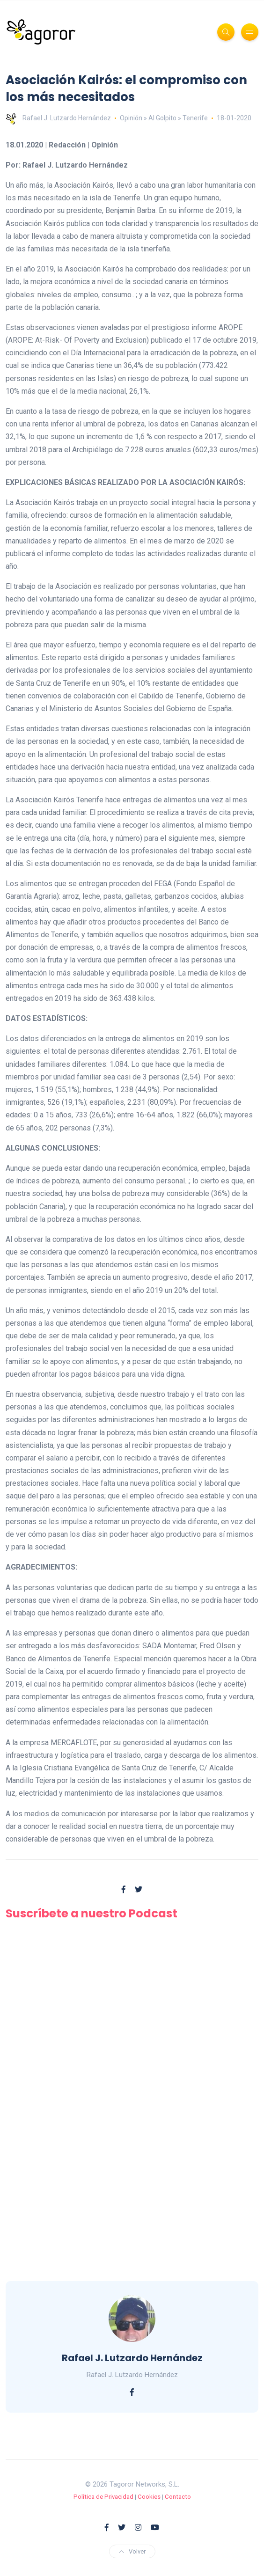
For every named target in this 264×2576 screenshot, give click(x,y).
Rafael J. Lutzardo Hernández (58, 118)
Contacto (178, 2496)
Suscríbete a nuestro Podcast (91, 1913)
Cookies (149, 2496)
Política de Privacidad (103, 2496)
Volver (132, 2551)
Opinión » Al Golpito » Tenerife (164, 118)
